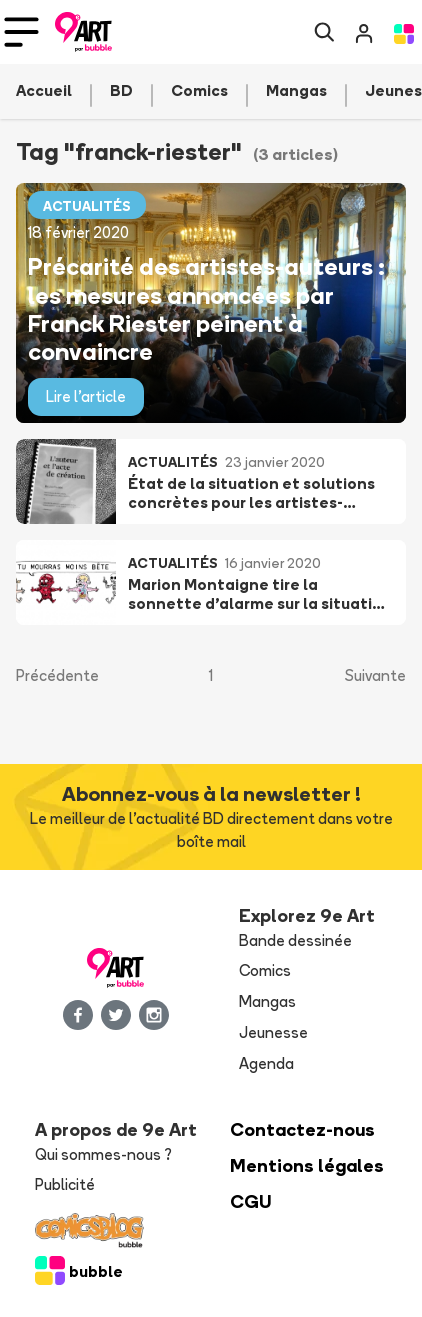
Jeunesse (273, 1032)
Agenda (266, 1063)
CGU (251, 1201)
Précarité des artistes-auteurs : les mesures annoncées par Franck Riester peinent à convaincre (206, 308)
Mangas (267, 1001)
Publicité (65, 1184)
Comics (265, 970)
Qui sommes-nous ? (103, 1154)
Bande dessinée (295, 940)
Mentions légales (307, 1165)
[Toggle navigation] (21, 32)
